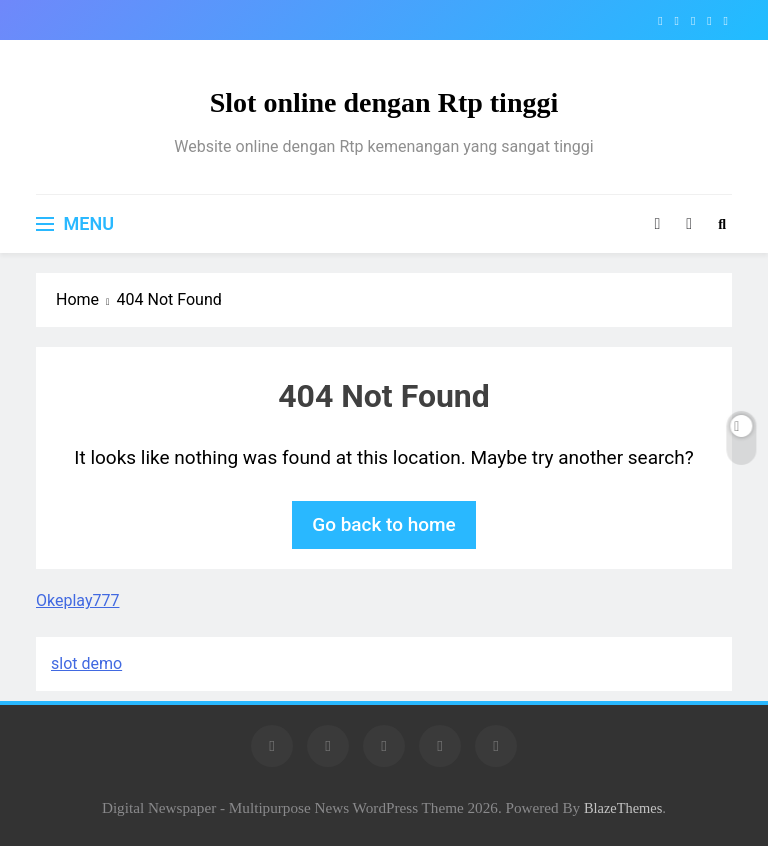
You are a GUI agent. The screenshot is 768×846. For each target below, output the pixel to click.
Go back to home (384, 524)
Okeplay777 (77, 600)
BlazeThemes (623, 808)
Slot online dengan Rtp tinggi (384, 102)
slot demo (86, 663)
